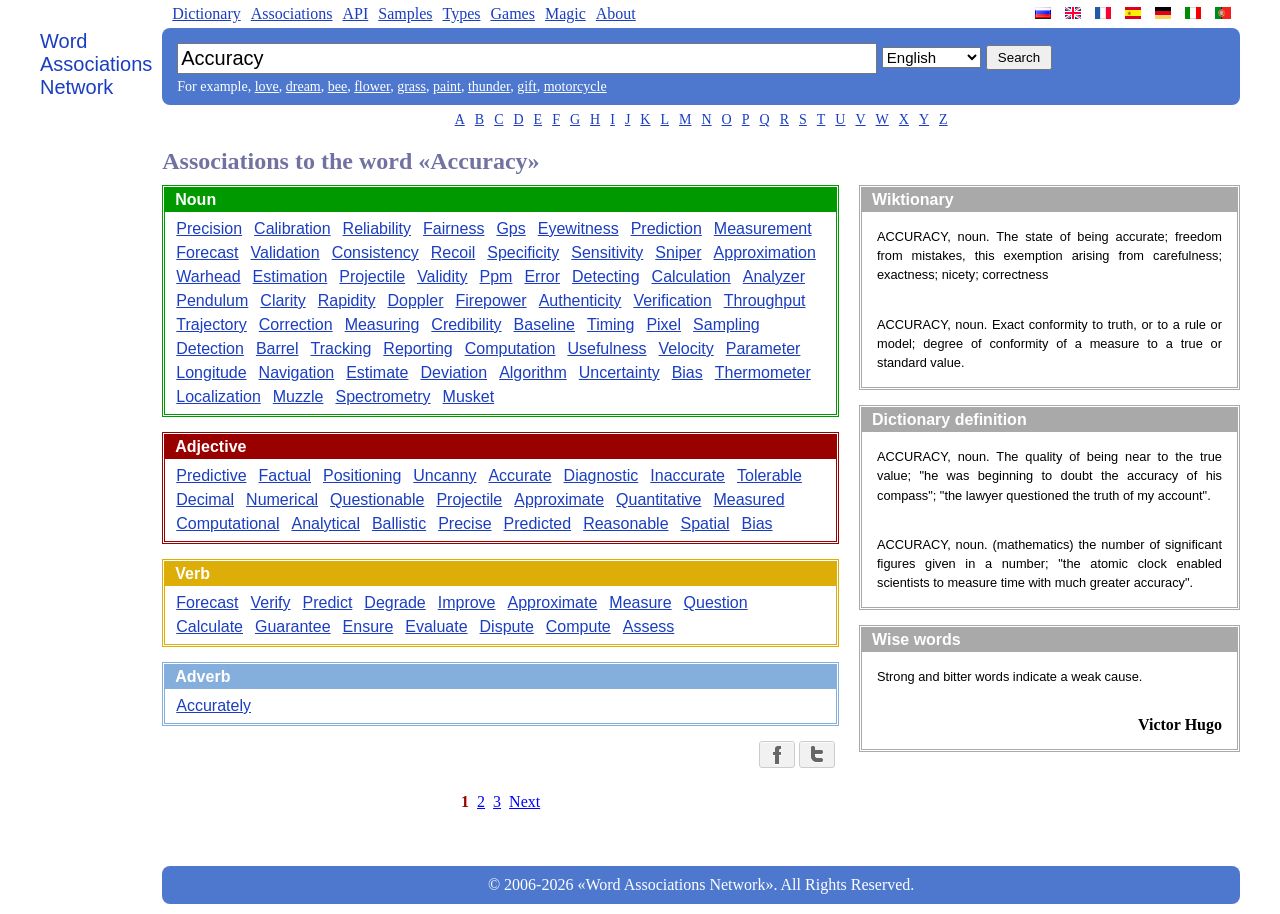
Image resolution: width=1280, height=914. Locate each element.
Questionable (377, 499)
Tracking (341, 348)
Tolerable (769, 475)
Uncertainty (619, 372)
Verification (672, 300)
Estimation (290, 276)
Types (461, 13)
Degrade (394, 602)
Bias (687, 372)
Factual (285, 475)
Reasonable (625, 523)
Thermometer (763, 372)
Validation (285, 252)
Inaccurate (687, 475)
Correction (296, 324)
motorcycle (575, 86)
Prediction (666, 228)
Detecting (606, 276)
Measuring (382, 324)
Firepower (491, 300)
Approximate (559, 499)
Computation (510, 348)
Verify (271, 602)
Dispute (507, 626)
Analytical (325, 523)
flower (372, 86)
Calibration (292, 228)
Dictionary (206, 13)
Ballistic (399, 523)
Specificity (523, 252)
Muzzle (298, 396)
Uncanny (444, 475)
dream (303, 86)
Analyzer (774, 276)
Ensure (368, 626)
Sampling (726, 324)
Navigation (297, 372)
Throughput (765, 300)
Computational (227, 523)
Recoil (453, 252)
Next (524, 801)
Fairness (453, 228)
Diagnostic (601, 475)
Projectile (372, 276)
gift (526, 86)
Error (542, 276)
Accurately (213, 705)
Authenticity (580, 300)
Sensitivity (607, 252)
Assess (649, 626)
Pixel (663, 324)
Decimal (205, 499)
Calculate (209, 626)
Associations (292, 13)
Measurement (763, 228)
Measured (748, 499)
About (616, 13)
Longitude (211, 372)
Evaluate (436, 626)
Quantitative (658, 499)
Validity (442, 276)
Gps (510, 228)
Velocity (686, 348)
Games (512, 13)
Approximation (765, 252)
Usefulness (606, 348)
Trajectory (211, 324)
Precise (464, 523)
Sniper (678, 252)
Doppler (415, 300)
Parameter (763, 348)
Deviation (453, 372)
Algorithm (533, 372)
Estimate (377, 372)
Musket (469, 396)
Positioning (362, 475)
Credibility (466, 324)
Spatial (705, 523)
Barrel (277, 348)
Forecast (207, 252)
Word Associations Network (96, 64)
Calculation (691, 276)
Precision (209, 228)
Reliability (377, 228)
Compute (578, 626)
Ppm (496, 276)
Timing (610, 324)
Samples (405, 13)
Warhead (208, 276)
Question (716, 602)
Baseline (544, 324)
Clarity (282, 300)
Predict (328, 602)
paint (447, 86)
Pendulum (212, 300)
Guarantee (293, 626)
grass (411, 86)
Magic (565, 13)
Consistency (375, 252)
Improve (467, 602)
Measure (640, 602)
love (267, 86)
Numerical (282, 499)
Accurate (519, 475)
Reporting (417, 348)
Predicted (538, 523)
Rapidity (347, 300)
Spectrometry (382, 396)
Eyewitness (578, 228)
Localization (218, 396)
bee (337, 86)
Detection (210, 348)
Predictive (211, 475)
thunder (489, 86)
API (355, 13)
